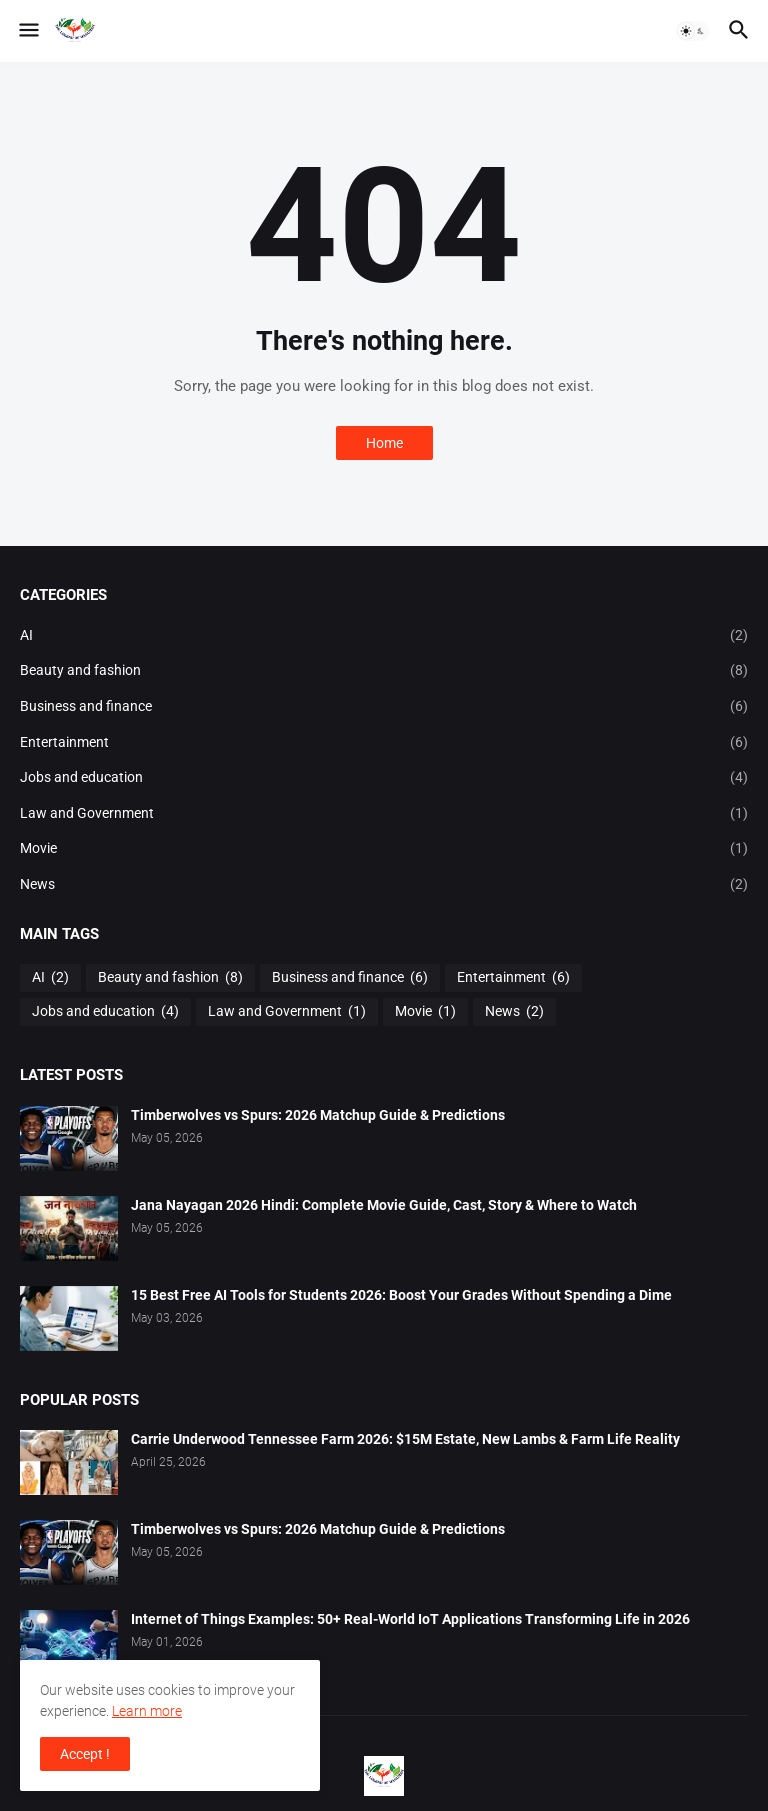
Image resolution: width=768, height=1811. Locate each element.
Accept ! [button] (85, 1754)
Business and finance (384, 707)
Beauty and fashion (384, 671)
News (384, 885)
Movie (384, 849)
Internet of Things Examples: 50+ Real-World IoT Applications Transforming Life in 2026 (410, 1619)
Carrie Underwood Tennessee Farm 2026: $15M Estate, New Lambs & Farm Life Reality (405, 1439)
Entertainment (384, 743)
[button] (27, 31)
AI (384, 636)
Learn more (147, 1711)
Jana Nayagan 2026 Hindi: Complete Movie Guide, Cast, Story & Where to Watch (384, 1205)
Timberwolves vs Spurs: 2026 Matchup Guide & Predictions (318, 1115)
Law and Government (384, 814)
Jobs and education (384, 778)
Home (384, 443)
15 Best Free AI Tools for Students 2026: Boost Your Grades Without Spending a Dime (401, 1295)
